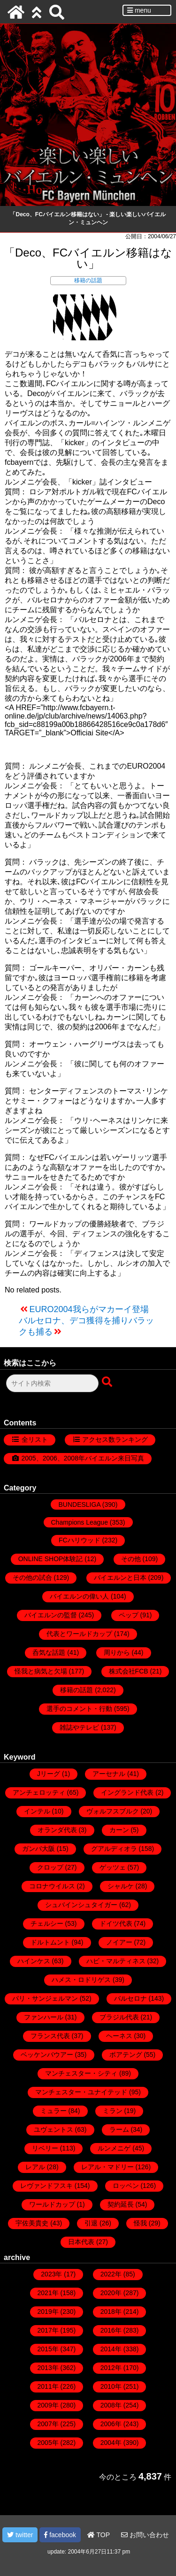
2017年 (48, 2330)
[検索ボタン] (108, 1382)
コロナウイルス (52, 1886)
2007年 (48, 2424)
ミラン (112, 2110)
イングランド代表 (127, 1792)
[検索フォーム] (52, 1383)
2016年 (111, 2330)
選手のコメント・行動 (79, 1708)
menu (139, 10)
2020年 (111, 2293)
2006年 (111, 2424)
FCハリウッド (79, 1540)
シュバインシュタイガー (81, 1904)
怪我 (140, 2223)
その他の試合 (32, 1577)
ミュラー (53, 2110)
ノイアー (119, 1942)
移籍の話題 (88, 280)
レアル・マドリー (107, 2167)
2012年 (111, 2367)
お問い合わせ (145, 2535)
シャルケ (120, 1886)
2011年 (48, 2386)
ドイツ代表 (115, 1923)
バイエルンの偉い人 (79, 1596)
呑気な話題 (48, 1652)
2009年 (48, 2405)
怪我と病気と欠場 (41, 1671)
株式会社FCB (128, 1671)
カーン (119, 1830)
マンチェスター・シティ (81, 2073)
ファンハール (43, 2017)
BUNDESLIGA (79, 1504)
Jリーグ (48, 1773)
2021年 (48, 2293)
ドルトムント (50, 1942)
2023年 (51, 2274)
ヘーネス (119, 2036)
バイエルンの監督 (50, 1615)
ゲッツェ (112, 1867)
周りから (117, 1652)
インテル (37, 1811)
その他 (131, 1559)
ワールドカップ (52, 2204)
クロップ (50, 1867)
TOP (98, 2535)
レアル (35, 2167)
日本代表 (81, 2242)
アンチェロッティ (39, 1792)
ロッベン (126, 2185)
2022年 (111, 2274)
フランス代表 (50, 2036)
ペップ (128, 1615)
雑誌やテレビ (79, 1727)
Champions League (79, 1522)
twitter (20, 2535)
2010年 (111, 2386)
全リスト (35, 1439)
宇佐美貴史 (31, 2223)
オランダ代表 (57, 1830)
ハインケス (33, 1961)
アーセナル (108, 1773)
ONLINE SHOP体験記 (50, 1559)
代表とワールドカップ (79, 1633)
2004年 (111, 2442)
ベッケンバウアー (47, 2054)
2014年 (111, 2349)
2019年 (48, 2311)
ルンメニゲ (114, 2148)
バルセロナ (130, 1998)
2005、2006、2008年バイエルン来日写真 (83, 1458)
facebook (60, 2535)
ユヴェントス (53, 2129)
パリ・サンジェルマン (45, 1998)
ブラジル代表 (119, 2017)
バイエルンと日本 (120, 1577)
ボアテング (125, 2054)
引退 (91, 2223)
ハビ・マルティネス (115, 1961)
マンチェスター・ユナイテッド (81, 2092)
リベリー (45, 2148)
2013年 (48, 2367)
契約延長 (120, 2204)
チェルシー (47, 1923)
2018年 (111, 2311)
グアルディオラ (114, 1848)
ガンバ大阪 (38, 1848)
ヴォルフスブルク (112, 1811)
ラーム (119, 2129)
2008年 (111, 2405)
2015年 (48, 2349)
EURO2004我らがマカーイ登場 (89, 1309)
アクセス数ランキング (115, 1439)
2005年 (48, 2442)
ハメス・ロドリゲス (81, 1979)
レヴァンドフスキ (46, 2185)
